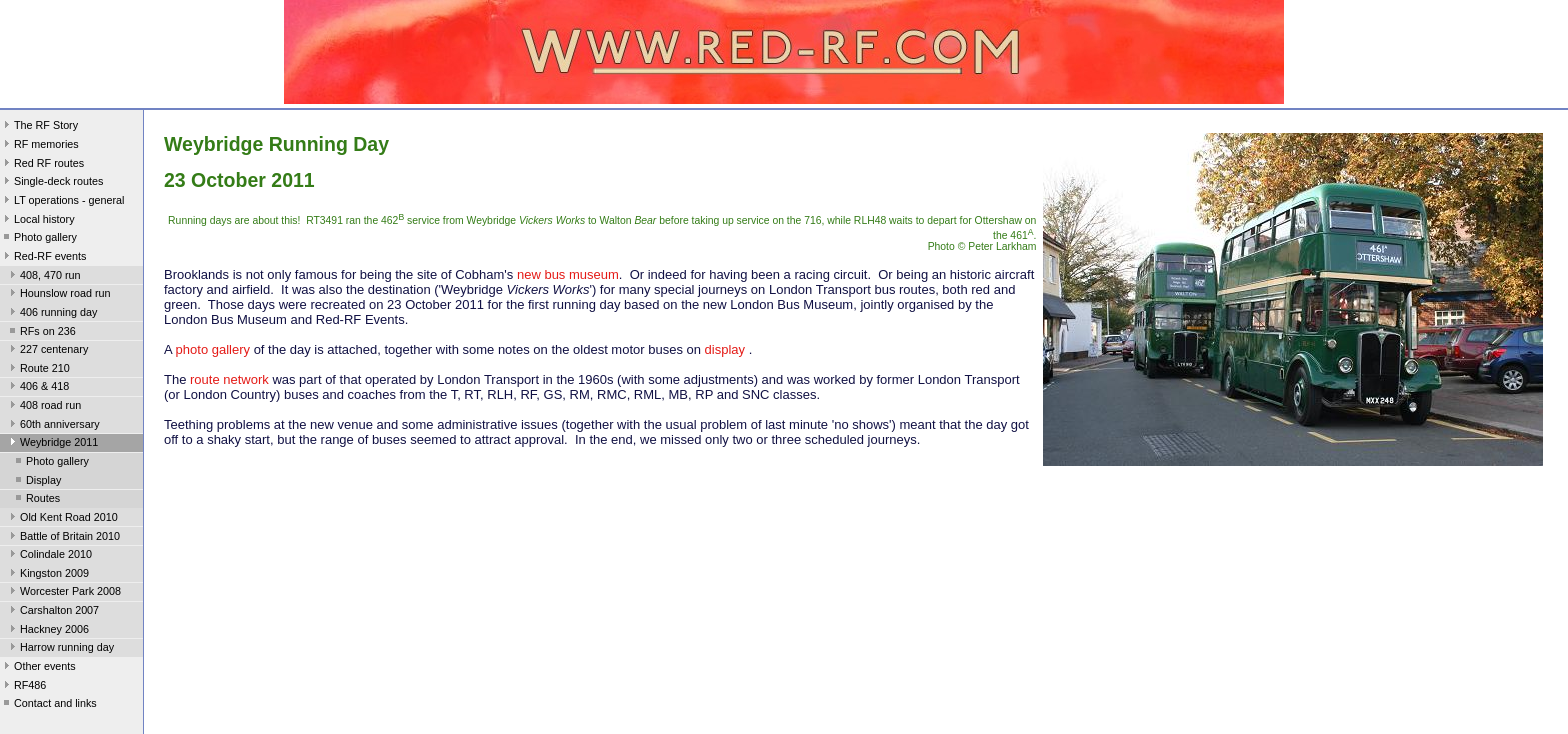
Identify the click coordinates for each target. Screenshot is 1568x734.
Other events (38, 668)
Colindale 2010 (49, 556)
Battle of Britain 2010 (63, 538)
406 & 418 (37, 388)
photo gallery (213, 349)
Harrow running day (60, 649)
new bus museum (568, 274)
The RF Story (39, 127)
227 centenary (47, 351)
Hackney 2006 (47, 631)
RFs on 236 (41, 333)
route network (231, 379)
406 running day (51, 314)
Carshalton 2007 (52, 612)
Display (36, 482)
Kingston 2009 (47, 575)
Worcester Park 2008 (63, 593)
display (725, 349)
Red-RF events (43, 258)
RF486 (23, 687)
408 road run (43, 407)
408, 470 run (43, 277)
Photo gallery (38, 239)
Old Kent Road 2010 (62, 519)
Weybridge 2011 (52, 444)
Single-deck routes (51, 183)
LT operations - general (62, 202)
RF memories (39, 146)
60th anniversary (53, 426)
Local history (37, 221)
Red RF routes (42, 165)
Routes (36, 500)
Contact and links (48, 705)
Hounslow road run (58, 295)
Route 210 (38, 370)
